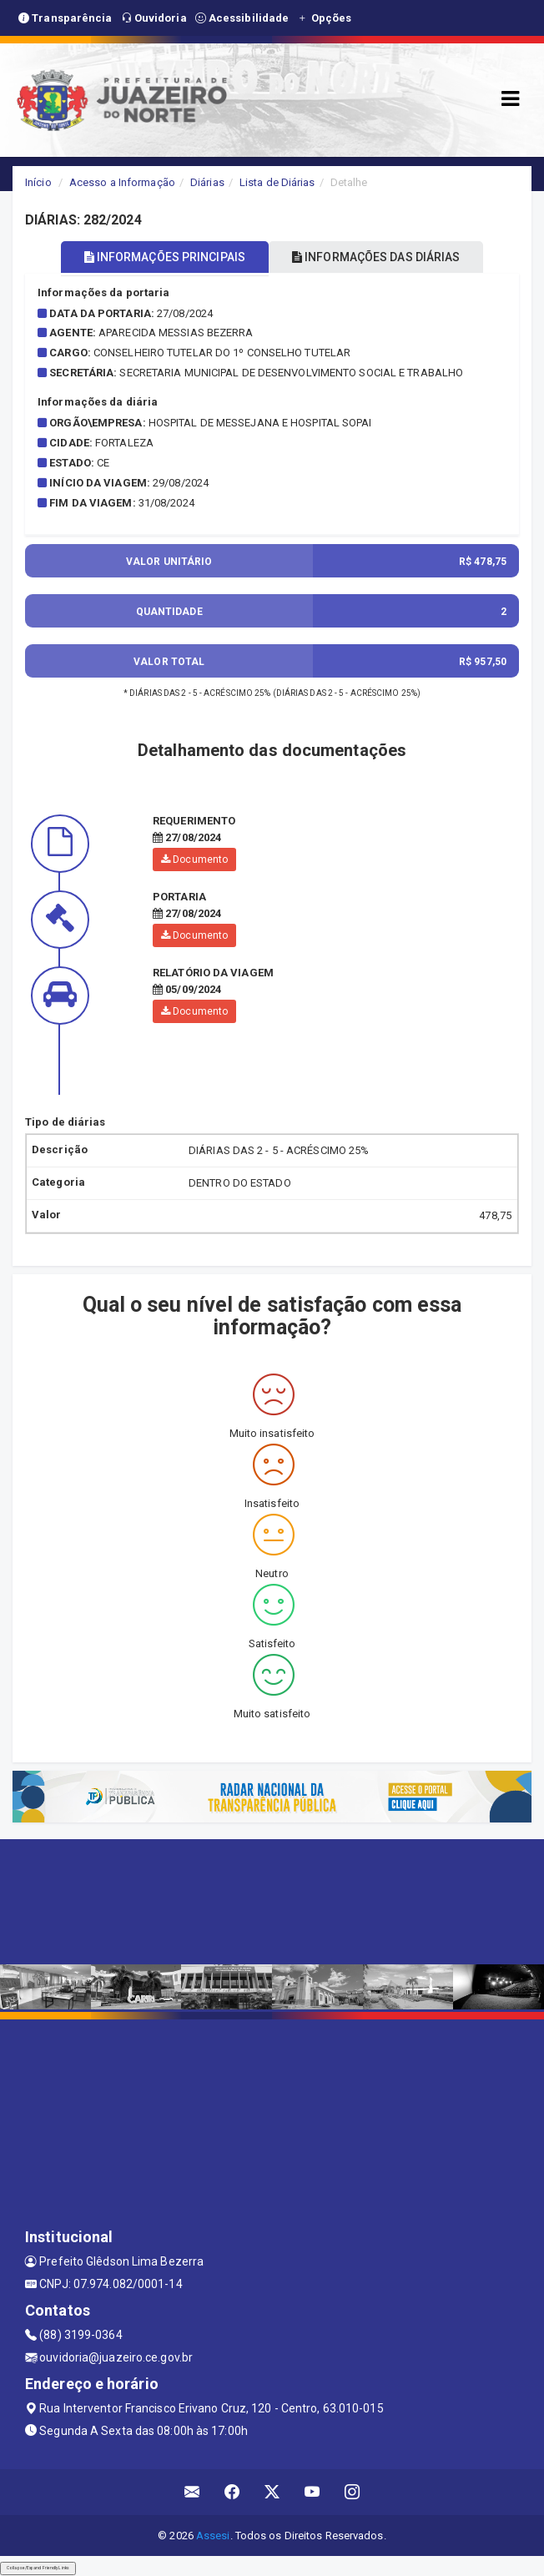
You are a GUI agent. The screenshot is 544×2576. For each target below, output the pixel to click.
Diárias (207, 182)
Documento (194, 859)
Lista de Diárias (277, 182)
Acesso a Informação (122, 182)
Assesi (213, 2535)
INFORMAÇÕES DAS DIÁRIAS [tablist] (376, 257)
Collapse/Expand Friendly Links (38, 2567)
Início (38, 182)
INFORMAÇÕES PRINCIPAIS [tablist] (164, 257)
